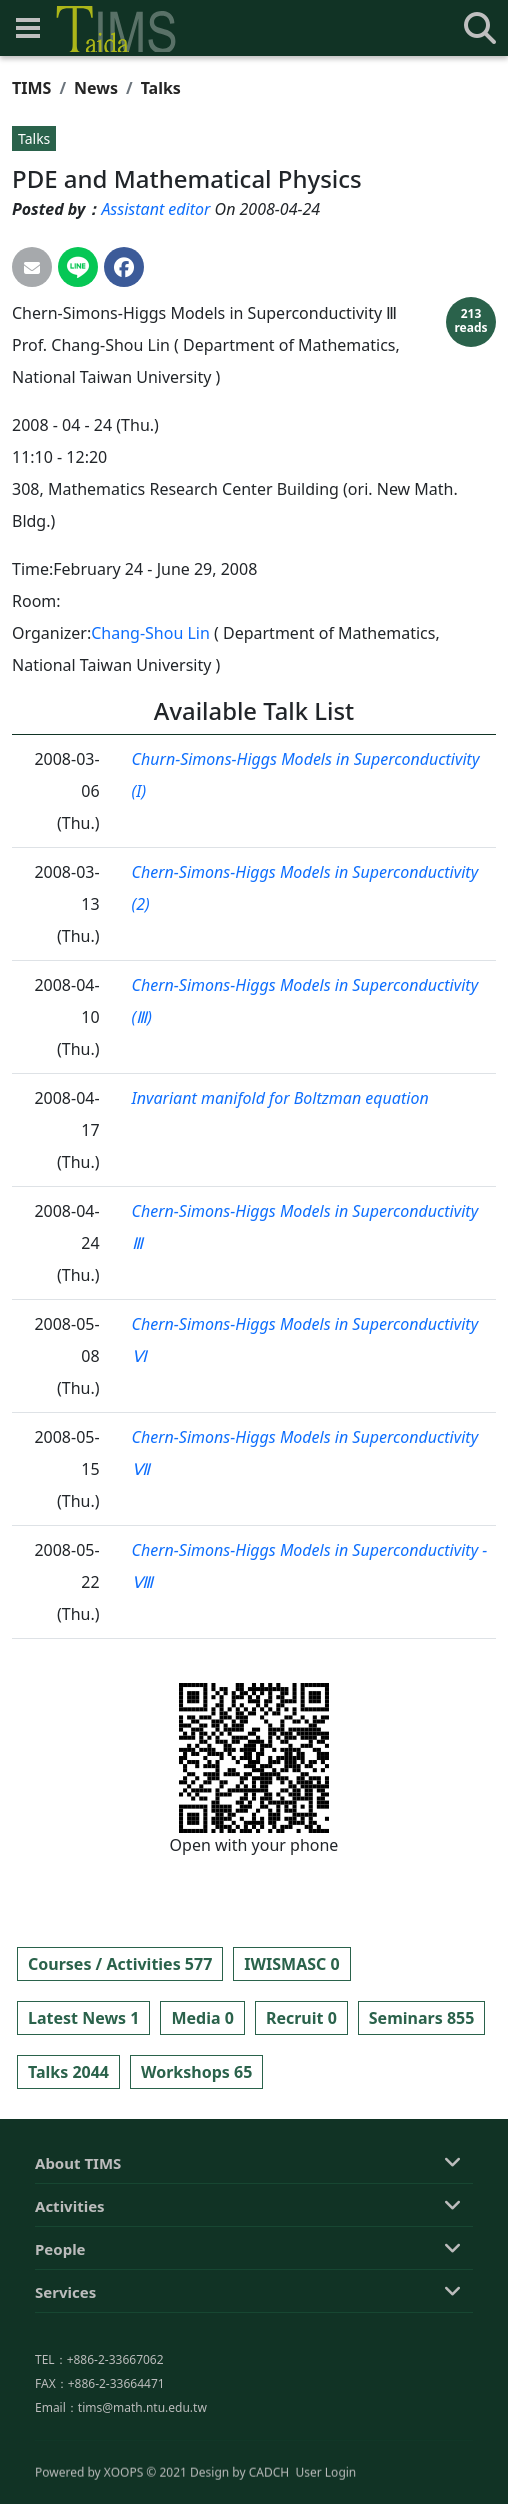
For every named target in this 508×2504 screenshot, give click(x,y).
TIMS (31, 88)
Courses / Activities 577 (120, 1964)
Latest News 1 (83, 2018)
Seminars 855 (422, 2018)
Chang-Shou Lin (150, 633)
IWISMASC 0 (291, 1964)
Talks (161, 88)
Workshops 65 (196, 2072)
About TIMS (78, 2252)
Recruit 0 (301, 2018)
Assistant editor (155, 209)
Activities (70, 2295)
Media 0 (202, 2018)
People (60, 2338)
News (96, 88)
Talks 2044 (68, 2072)
